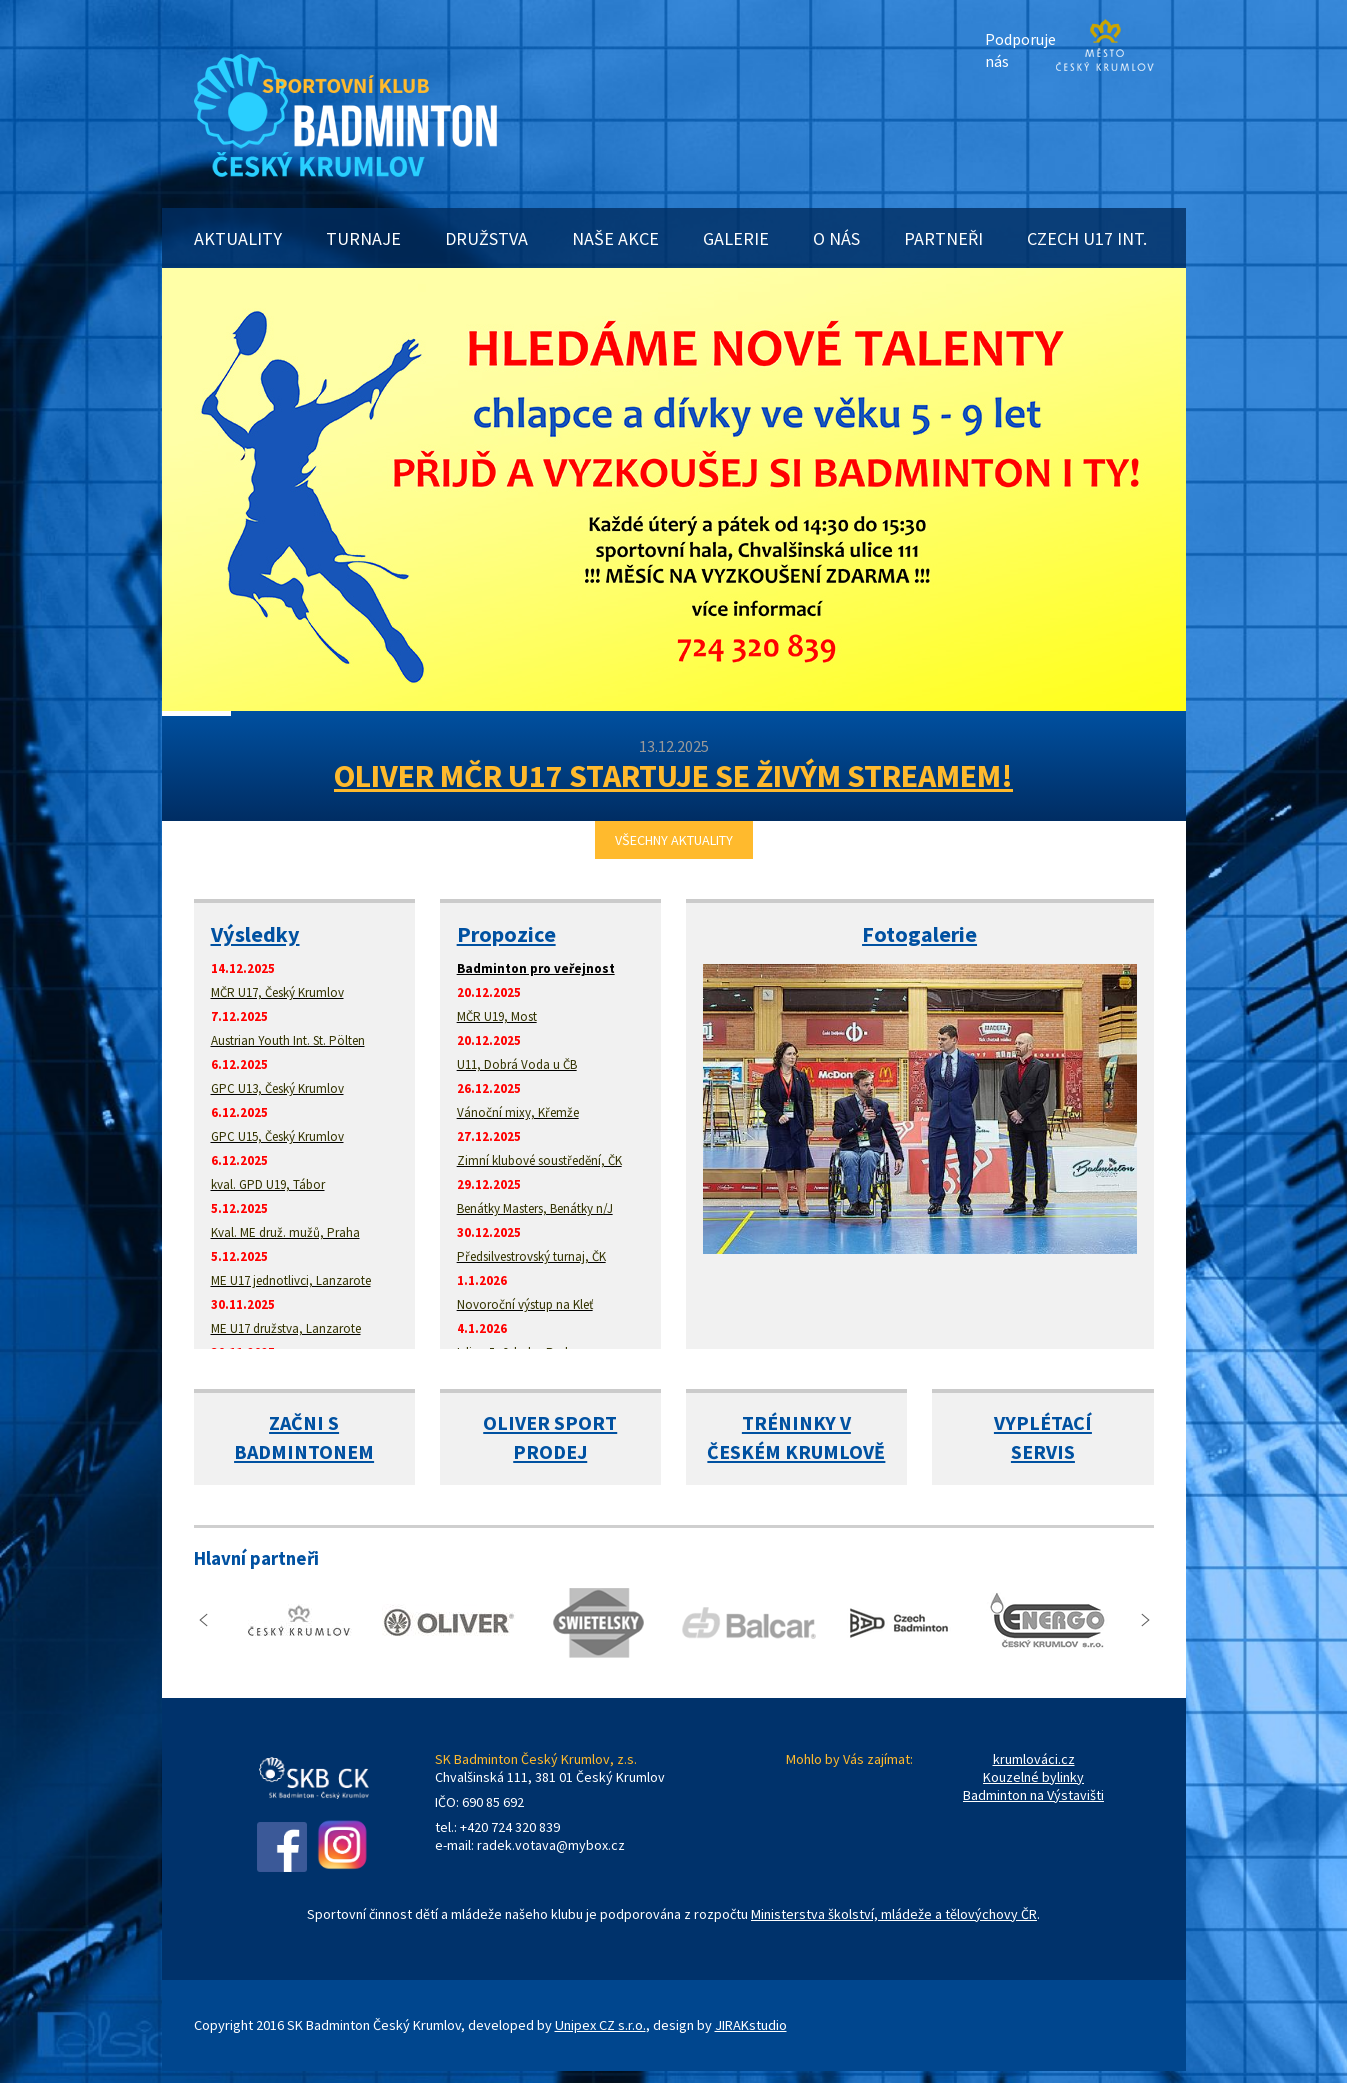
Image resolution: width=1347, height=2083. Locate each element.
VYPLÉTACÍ (1043, 1422)
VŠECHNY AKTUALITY (674, 840)
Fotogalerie (919, 934)
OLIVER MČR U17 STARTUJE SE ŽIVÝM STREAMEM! (673, 776)
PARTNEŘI (943, 238)
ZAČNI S (304, 1422)
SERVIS (1043, 1451)
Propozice (506, 934)
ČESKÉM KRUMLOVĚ (796, 1451)
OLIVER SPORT (550, 1422)
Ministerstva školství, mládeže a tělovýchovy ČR (894, 1914)
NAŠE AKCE (615, 238)
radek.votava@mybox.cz (551, 1845)
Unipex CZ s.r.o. (600, 2025)
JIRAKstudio (751, 2025)
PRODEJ (550, 1451)
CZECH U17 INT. (1087, 238)
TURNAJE (363, 238)
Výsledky (255, 934)
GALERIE (736, 238)
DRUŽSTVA (486, 238)
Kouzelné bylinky (1033, 1777)
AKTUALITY (238, 238)
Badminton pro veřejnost (536, 968)
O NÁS (836, 238)
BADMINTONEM (304, 1451)
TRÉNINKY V (796, 1422)
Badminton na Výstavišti (1033, 1795)
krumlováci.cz (1034, 1759)
